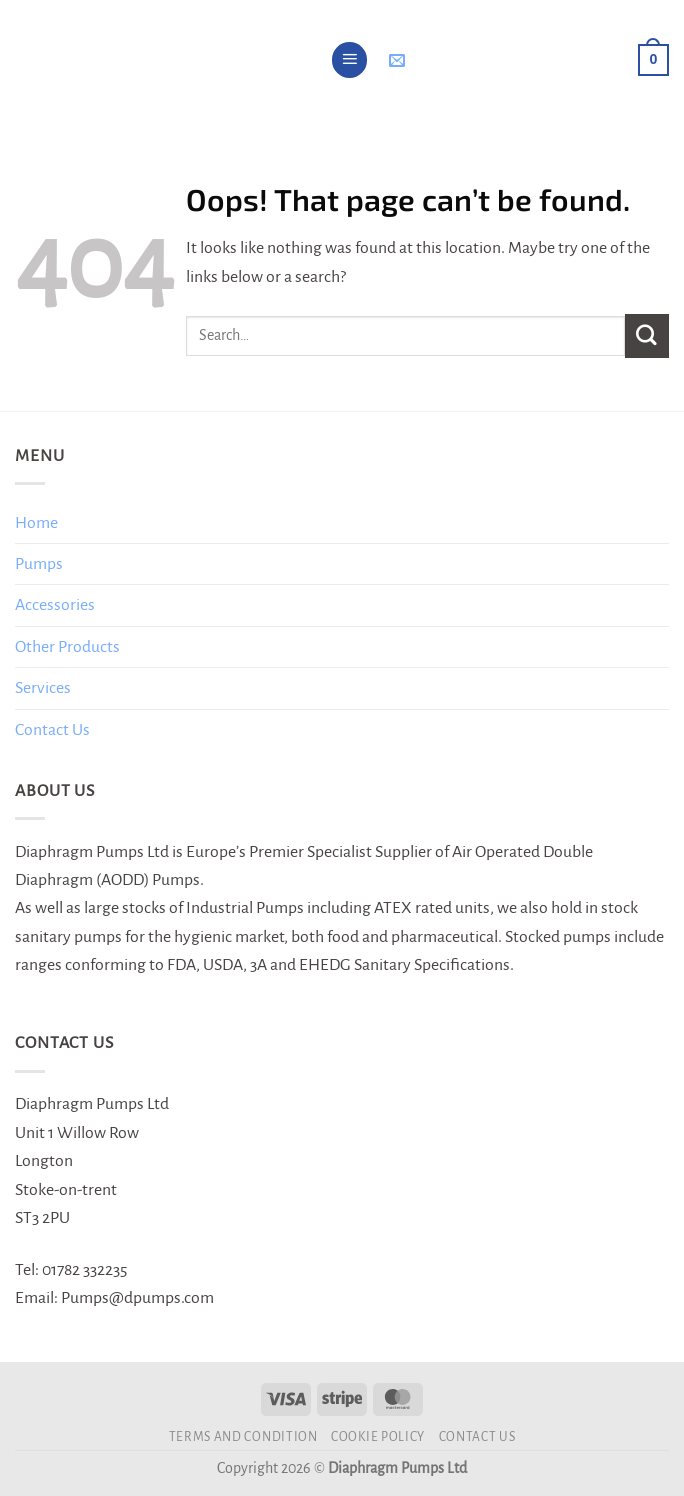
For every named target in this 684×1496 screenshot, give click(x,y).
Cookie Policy (378, 1437)
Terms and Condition (243, 1437)
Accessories (55, 605)
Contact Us (52, 730)
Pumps (39, 564)
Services (43, 688)
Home (36, 523)
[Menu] (350, 60)
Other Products (67, 647)
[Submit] (647, 335)
